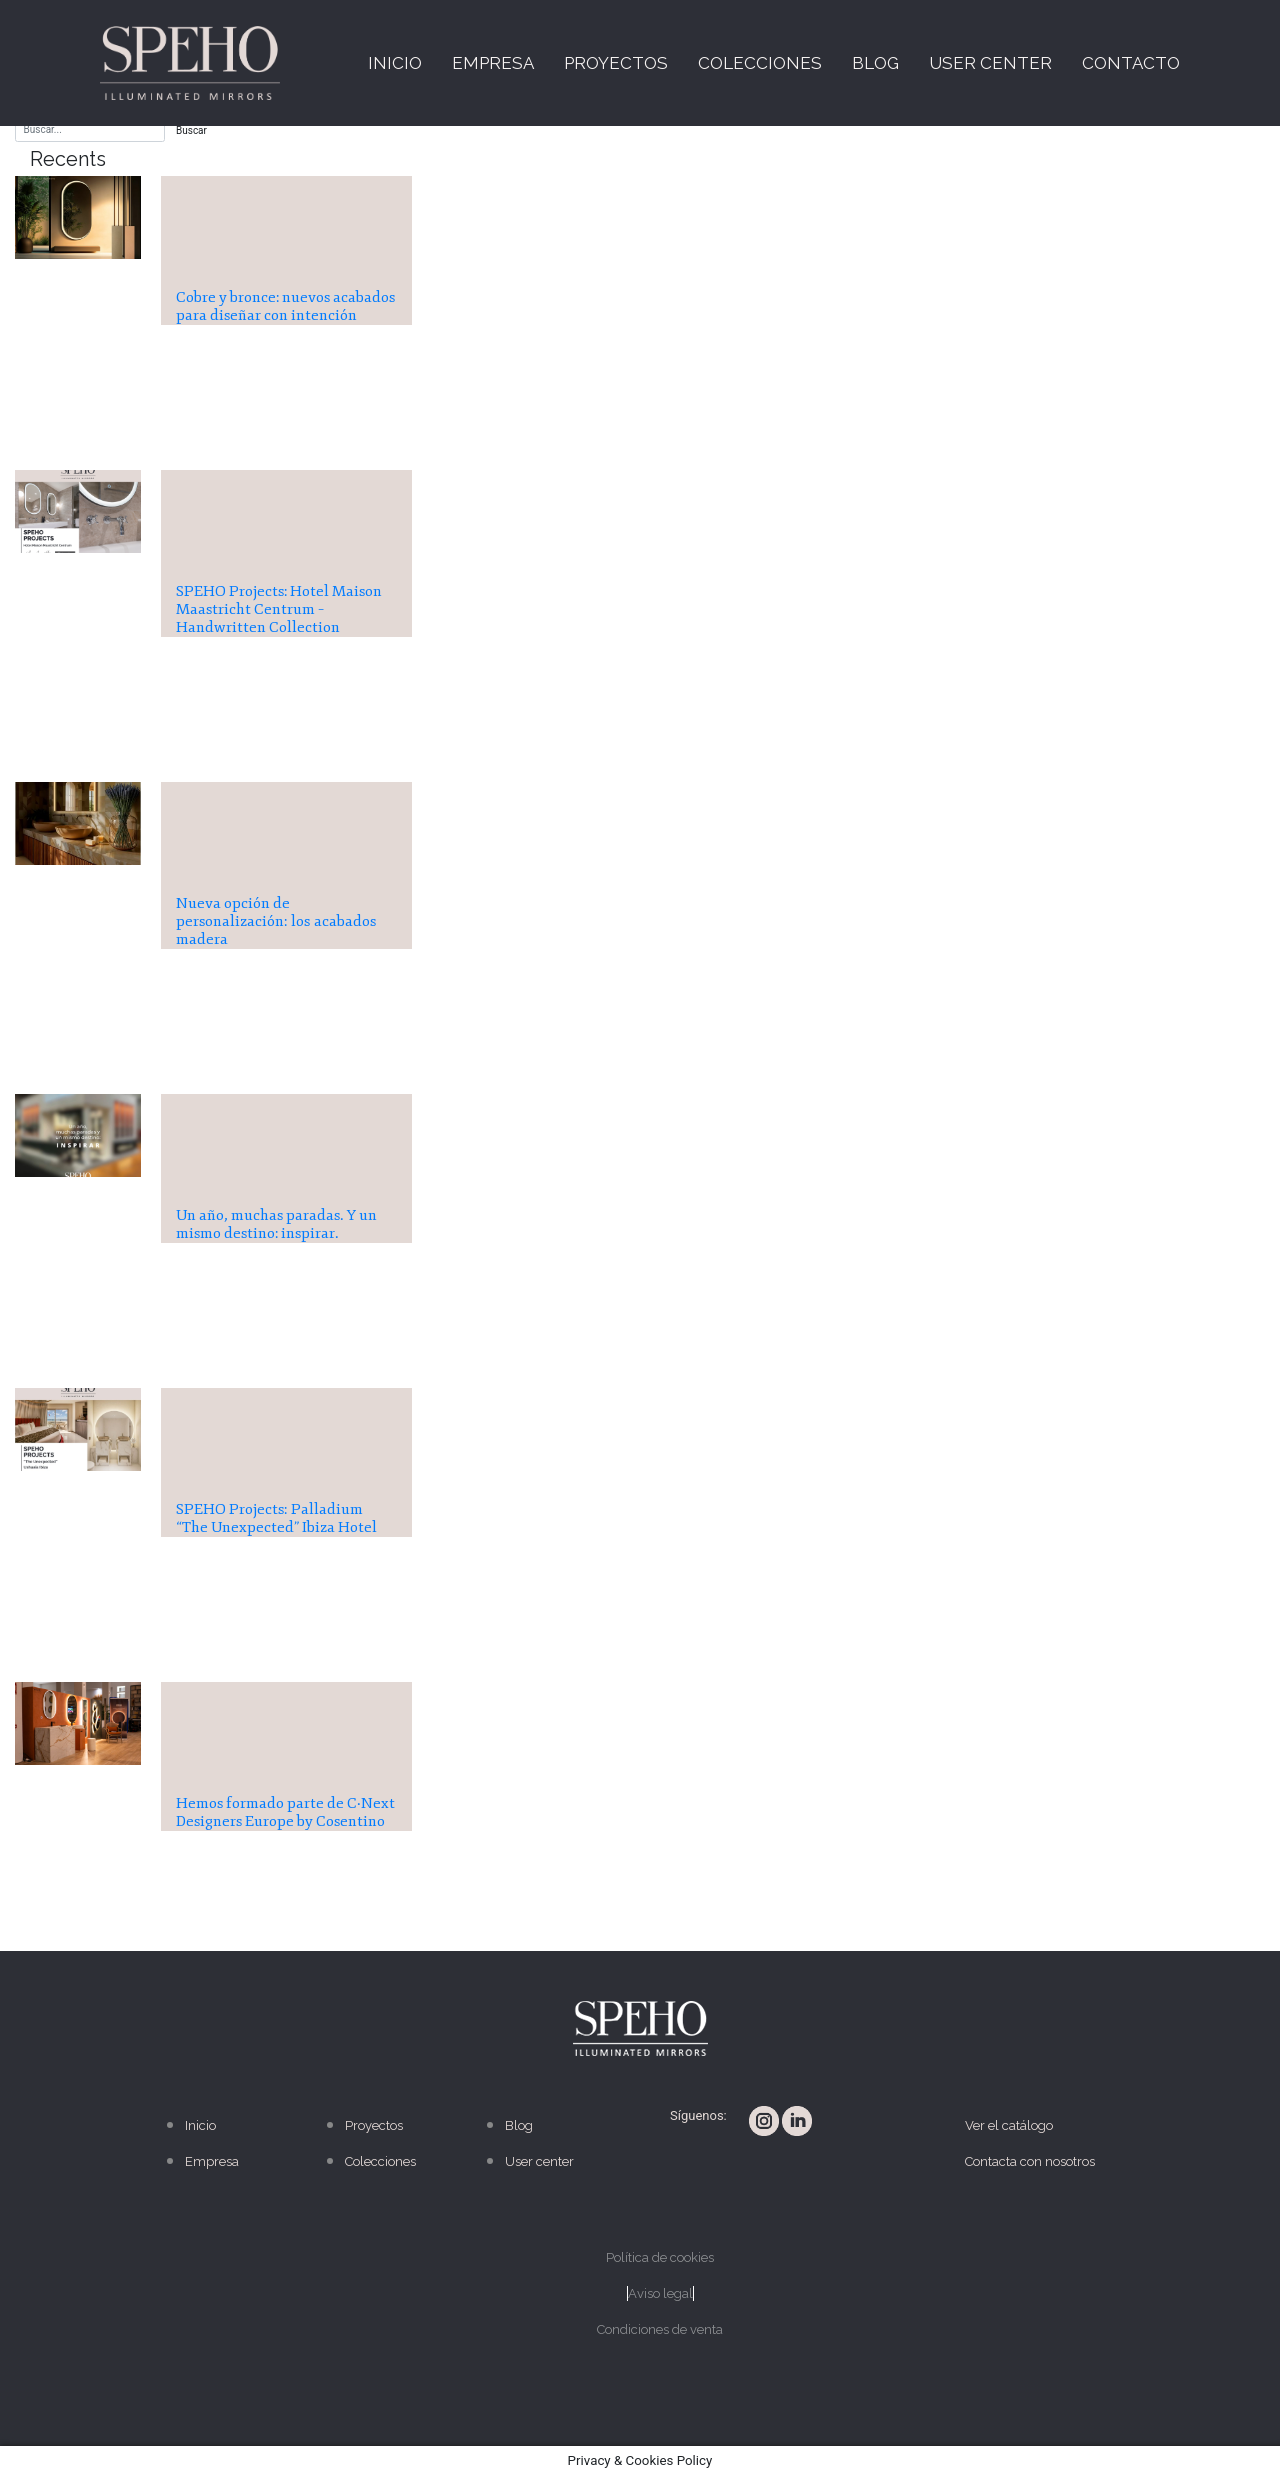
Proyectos (616, 63)
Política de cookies (660, 2257)
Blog (875, 63)
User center (990, 63)
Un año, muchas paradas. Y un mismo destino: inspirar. (276, 1224)
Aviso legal (660, 2293)
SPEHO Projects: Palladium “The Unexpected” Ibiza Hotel (276, 1518)
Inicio (395, 63)
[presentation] (78, 218)
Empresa (493, 63)
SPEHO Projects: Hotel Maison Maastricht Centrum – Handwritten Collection (279, 609)
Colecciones (760, 63)
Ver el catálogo (1009, 2125)
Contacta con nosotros (1030, 2161)
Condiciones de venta (660, 2329)
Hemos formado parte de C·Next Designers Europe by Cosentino (285, 1812)
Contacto (1131, 63)
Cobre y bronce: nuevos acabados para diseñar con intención (285, 306)
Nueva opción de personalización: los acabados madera (276, 921)
